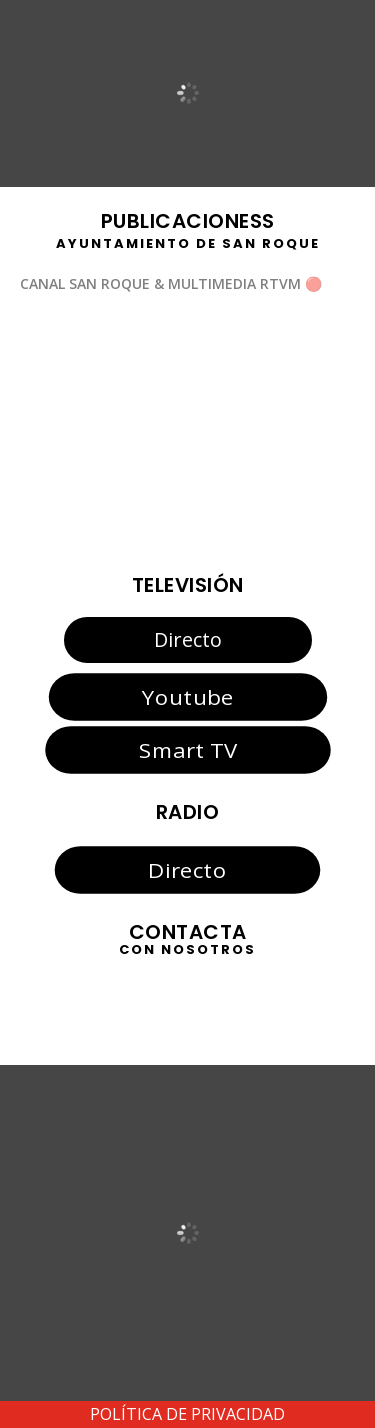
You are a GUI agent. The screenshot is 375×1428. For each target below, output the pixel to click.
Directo (188, 639)
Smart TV (187, 750)
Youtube (187, 697)
